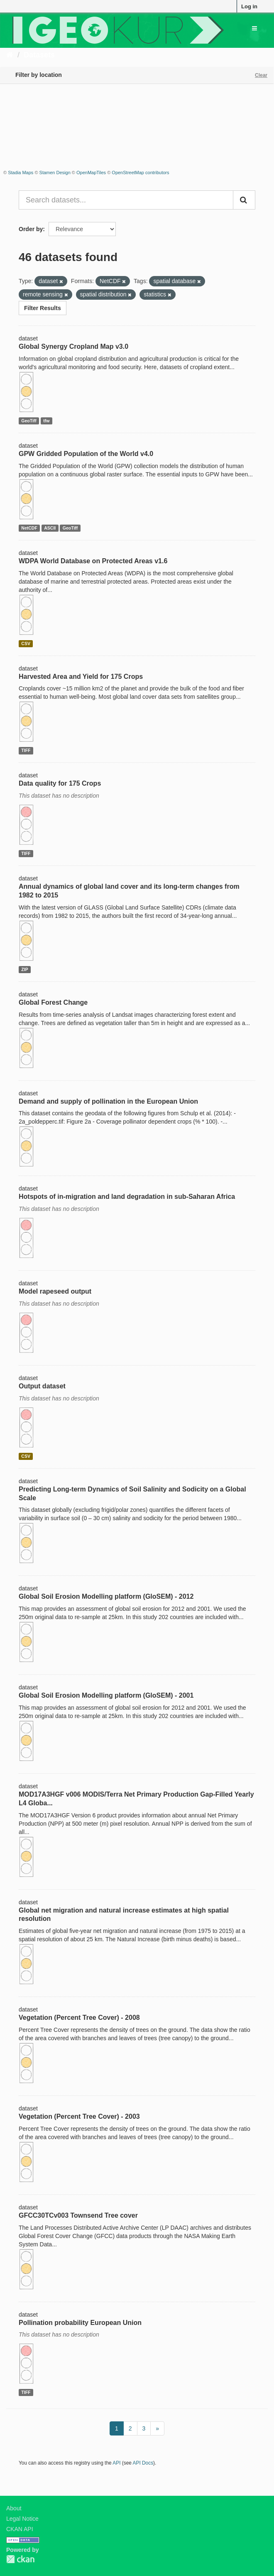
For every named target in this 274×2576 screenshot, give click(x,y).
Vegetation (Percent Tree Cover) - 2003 (79, 2116)
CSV (25, 643)
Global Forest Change (53, 1002)
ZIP (24, 969)
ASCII (50, 527)
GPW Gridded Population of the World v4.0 (86, 453)
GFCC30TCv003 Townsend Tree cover (78, 2215)
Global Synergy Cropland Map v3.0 (73, 346)
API (116, 2463)
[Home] (9, 55)
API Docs (143, 2463)
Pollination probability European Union (80, 2322)
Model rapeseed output (55, 1291)
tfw (46, 420)
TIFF (25, 750)
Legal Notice (22, 2518)
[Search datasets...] (126, 200)
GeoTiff (29, 420)
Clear (261, 75)
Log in (249, 6)
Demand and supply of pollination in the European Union (108, 1101)
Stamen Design (55, 172)
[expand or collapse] (254, 28)
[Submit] (244, 200)
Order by (31, 229)
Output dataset (42, 1386)
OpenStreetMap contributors (140, 172)
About (14, 2508)
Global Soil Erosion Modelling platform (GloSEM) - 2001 (106, 1695)
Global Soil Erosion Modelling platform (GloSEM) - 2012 (106, 1596)
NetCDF (29, 527)
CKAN (20, 2559)
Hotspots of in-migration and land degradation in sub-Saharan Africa (127, 1196)
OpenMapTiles (91, 172)
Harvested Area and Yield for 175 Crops (81, 676)
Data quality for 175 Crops (60, 783)
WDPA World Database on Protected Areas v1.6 (93, 561)
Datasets (39, 55)
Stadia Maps (20, 172)
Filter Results (42, 308)
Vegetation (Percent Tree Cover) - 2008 (79, 2017)
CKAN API (19, 2529)
